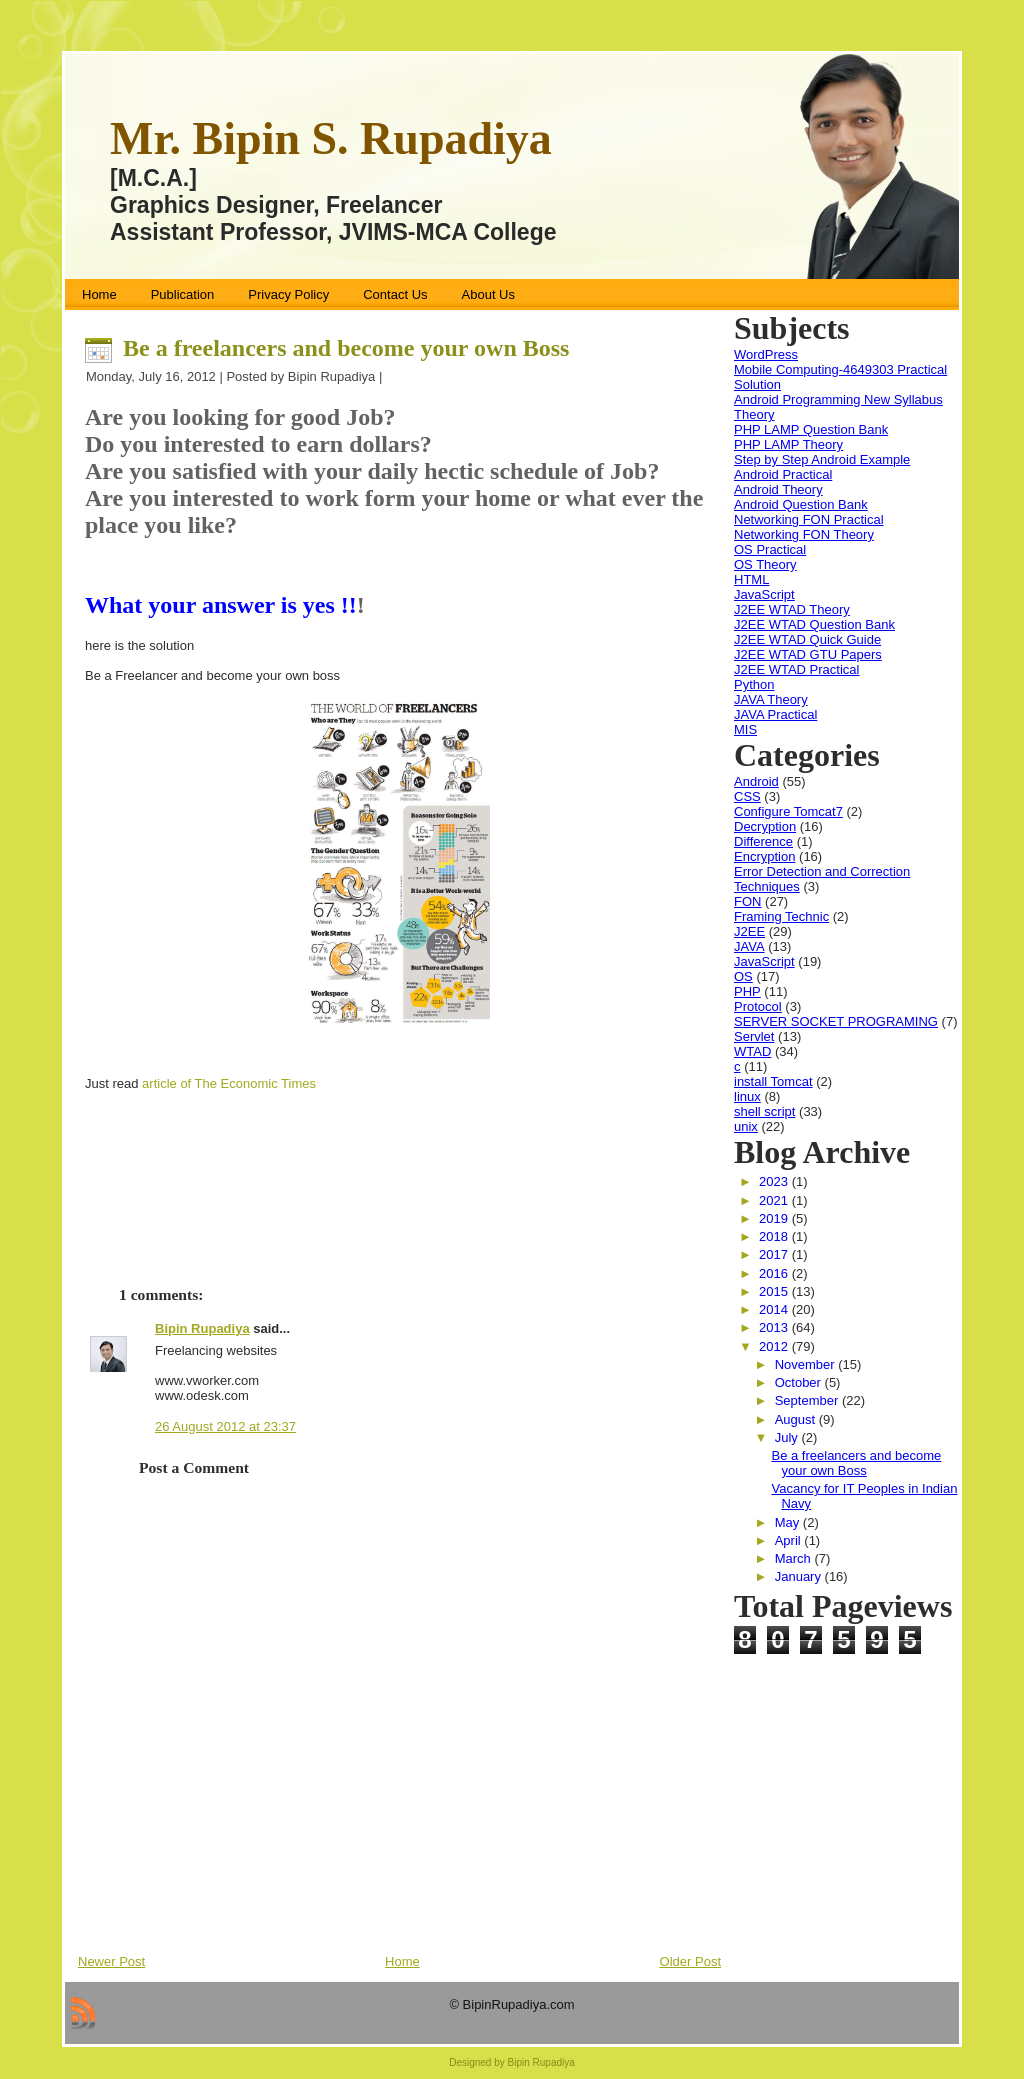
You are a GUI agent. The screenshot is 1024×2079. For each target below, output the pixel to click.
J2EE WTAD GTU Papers (808, 654)
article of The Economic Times (229, 1083)
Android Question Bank (801, 504)
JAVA (749, 946)
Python (754, 684)
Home (402, 1961)
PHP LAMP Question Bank (811, 429)
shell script (764, 1111)
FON (747, 901)
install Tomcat (773, 1081)
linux (747, 1096)
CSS (747, 796)
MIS (745, 729)
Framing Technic (781, 916)
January (800, 1576)
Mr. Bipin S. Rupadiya (331, 138)
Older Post (690, 1961)
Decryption (765, 826)
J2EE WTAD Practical (796, 669)
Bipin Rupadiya (202, 1328)
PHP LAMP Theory (788, 444)
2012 (775, 1346)
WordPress (766, 354)
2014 (775, 1309)
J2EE (749, 931)
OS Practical (770, 549)
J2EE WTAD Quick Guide (807, 639)
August (797, 1419)
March (795, 1558)
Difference (763, 841)
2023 (775, 1181)
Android (756, 781)
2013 (775, 1327)
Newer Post (111, 1961)
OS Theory (765, 564)
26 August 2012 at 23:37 (225, 1426)
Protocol (758, 1006)
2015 (775, 1291)
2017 (775, 1254)
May (789, 1522)
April (790, 1540)
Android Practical (783, 474)
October (800, 1382)
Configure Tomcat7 (788, 811)
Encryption (764, 856)
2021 (775, 1200)
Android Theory (778, 489)
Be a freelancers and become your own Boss (346, 348)
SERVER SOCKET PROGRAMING (836, 1021)
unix (746, 1126)
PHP (747, 991)
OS (743, 976)
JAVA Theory (771, 699)
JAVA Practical (775, 714)
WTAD (752, 1051)
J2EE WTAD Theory (792, 609)
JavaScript (764, 594)
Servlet (754, 1036)
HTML (751, 579)
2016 (775, 1273)
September (808, 1400)
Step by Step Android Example (822, 459)
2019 (775, 1218)
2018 (775, 1236)
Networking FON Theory (804, 534)
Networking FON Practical (809, 519)
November (807, 1364)
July (788, 1437)
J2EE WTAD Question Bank (814, 624)
